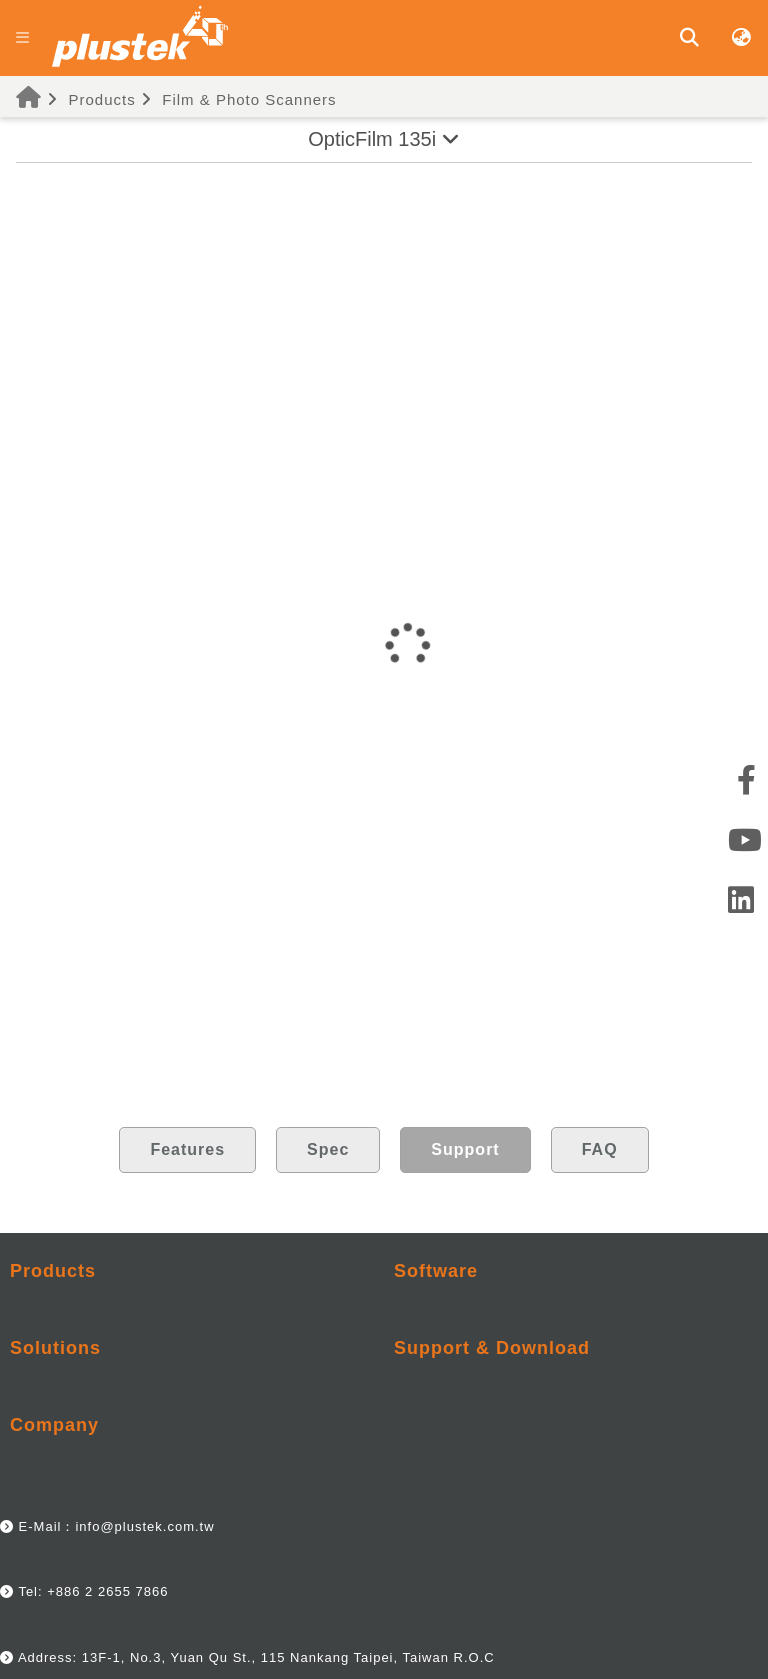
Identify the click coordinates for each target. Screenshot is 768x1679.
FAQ (600, 1149)
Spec (328, 1149)
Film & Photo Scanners (249, 99)
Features (187, 1149)
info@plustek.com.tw (144, 1526)
